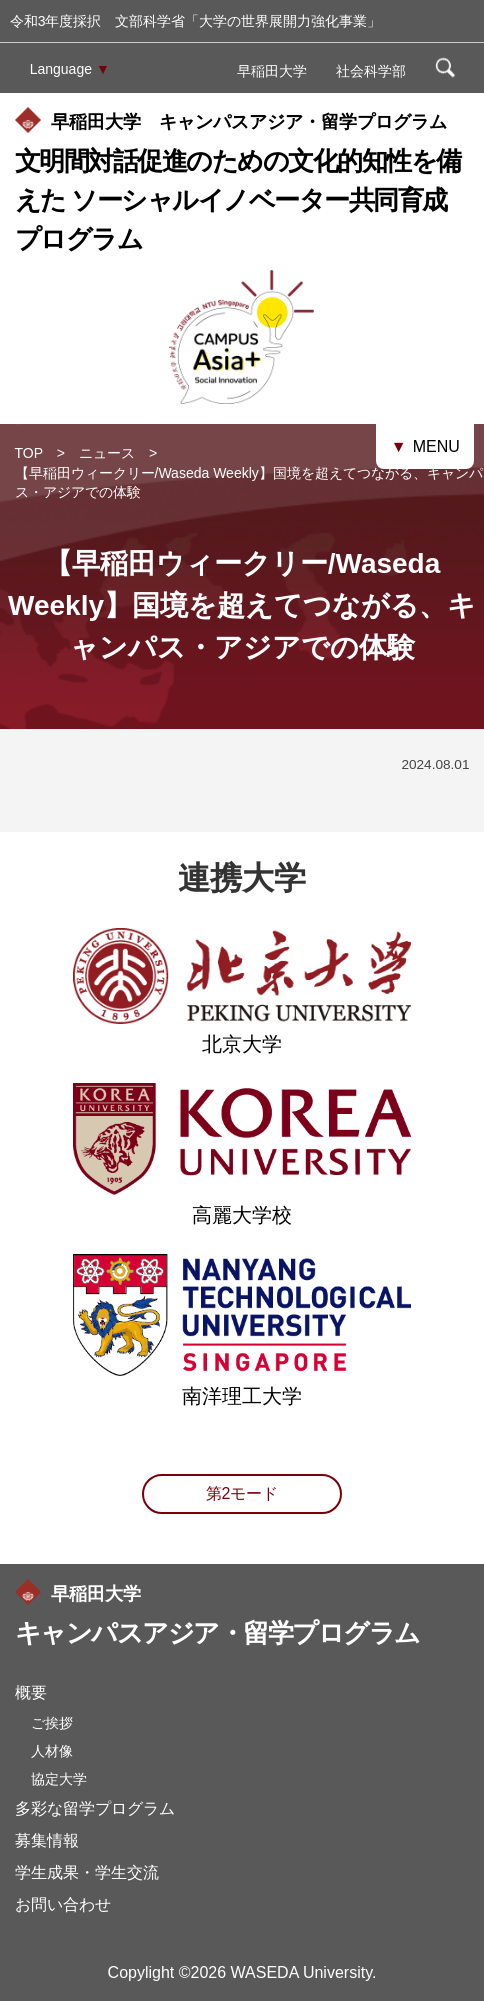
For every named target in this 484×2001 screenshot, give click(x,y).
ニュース (107, 453)
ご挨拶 (52, 1723)
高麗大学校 (242, 1205)
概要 (31, 1692)
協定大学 (59, 1779)
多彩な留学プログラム (95, 1808)
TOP (29, 453)
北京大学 (242, 1034)
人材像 (52, 1751)
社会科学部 (371, 71)
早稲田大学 (272, 71)
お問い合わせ (63, 1904)
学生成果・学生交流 (87, 1872)
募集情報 (47, 1840)
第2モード (242, 1493)
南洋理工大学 (242, 1386)
